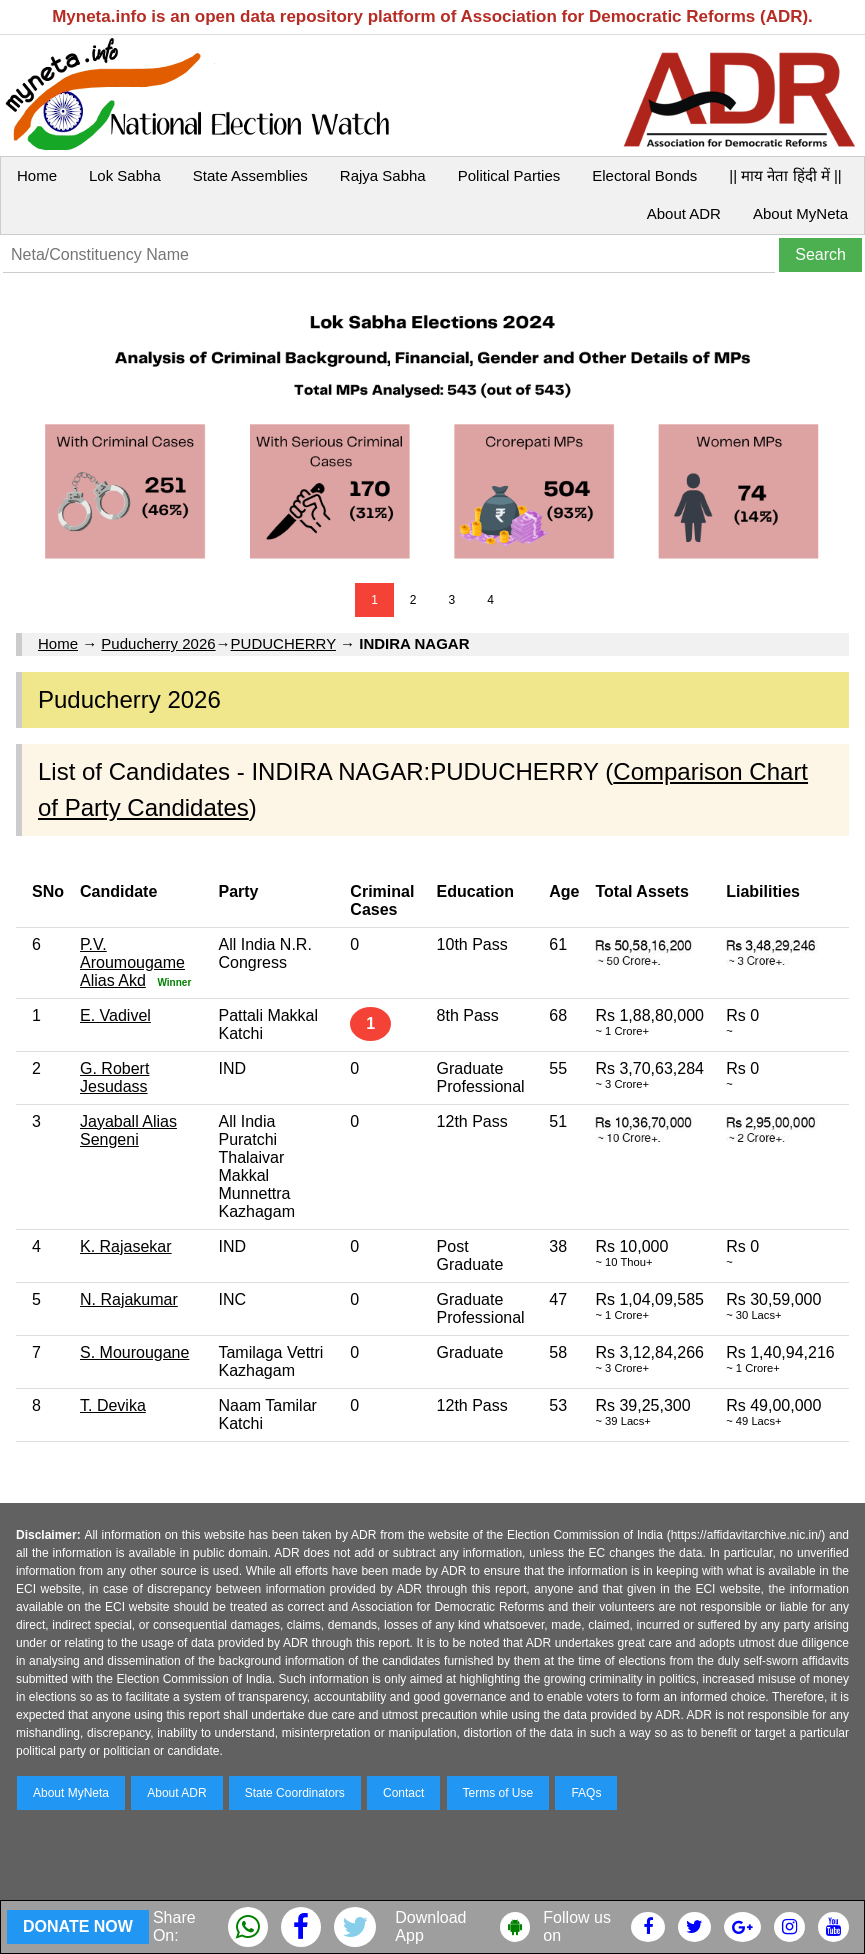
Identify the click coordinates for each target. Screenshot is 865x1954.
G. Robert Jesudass (114, 1077)
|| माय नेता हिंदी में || (785, 175)
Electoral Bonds (644, 175)
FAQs (586, 1793)
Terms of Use (498, 1793)
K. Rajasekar (126, 1246)
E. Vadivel (115, 1015)
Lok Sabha (125, 175)
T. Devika (113, 1405)
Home (37, 175)
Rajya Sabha (383, 175)
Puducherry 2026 (158, 643)
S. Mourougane (134, 1352)
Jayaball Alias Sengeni (128, 1130)
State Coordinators (295, 1793)
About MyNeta (800, 213)
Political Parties (509, 175)
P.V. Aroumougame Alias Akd (132, 962)
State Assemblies (250, 175)
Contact (403, 1793)
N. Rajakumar (129, 1299)
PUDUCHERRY (283, 643)
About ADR (684, 213)
